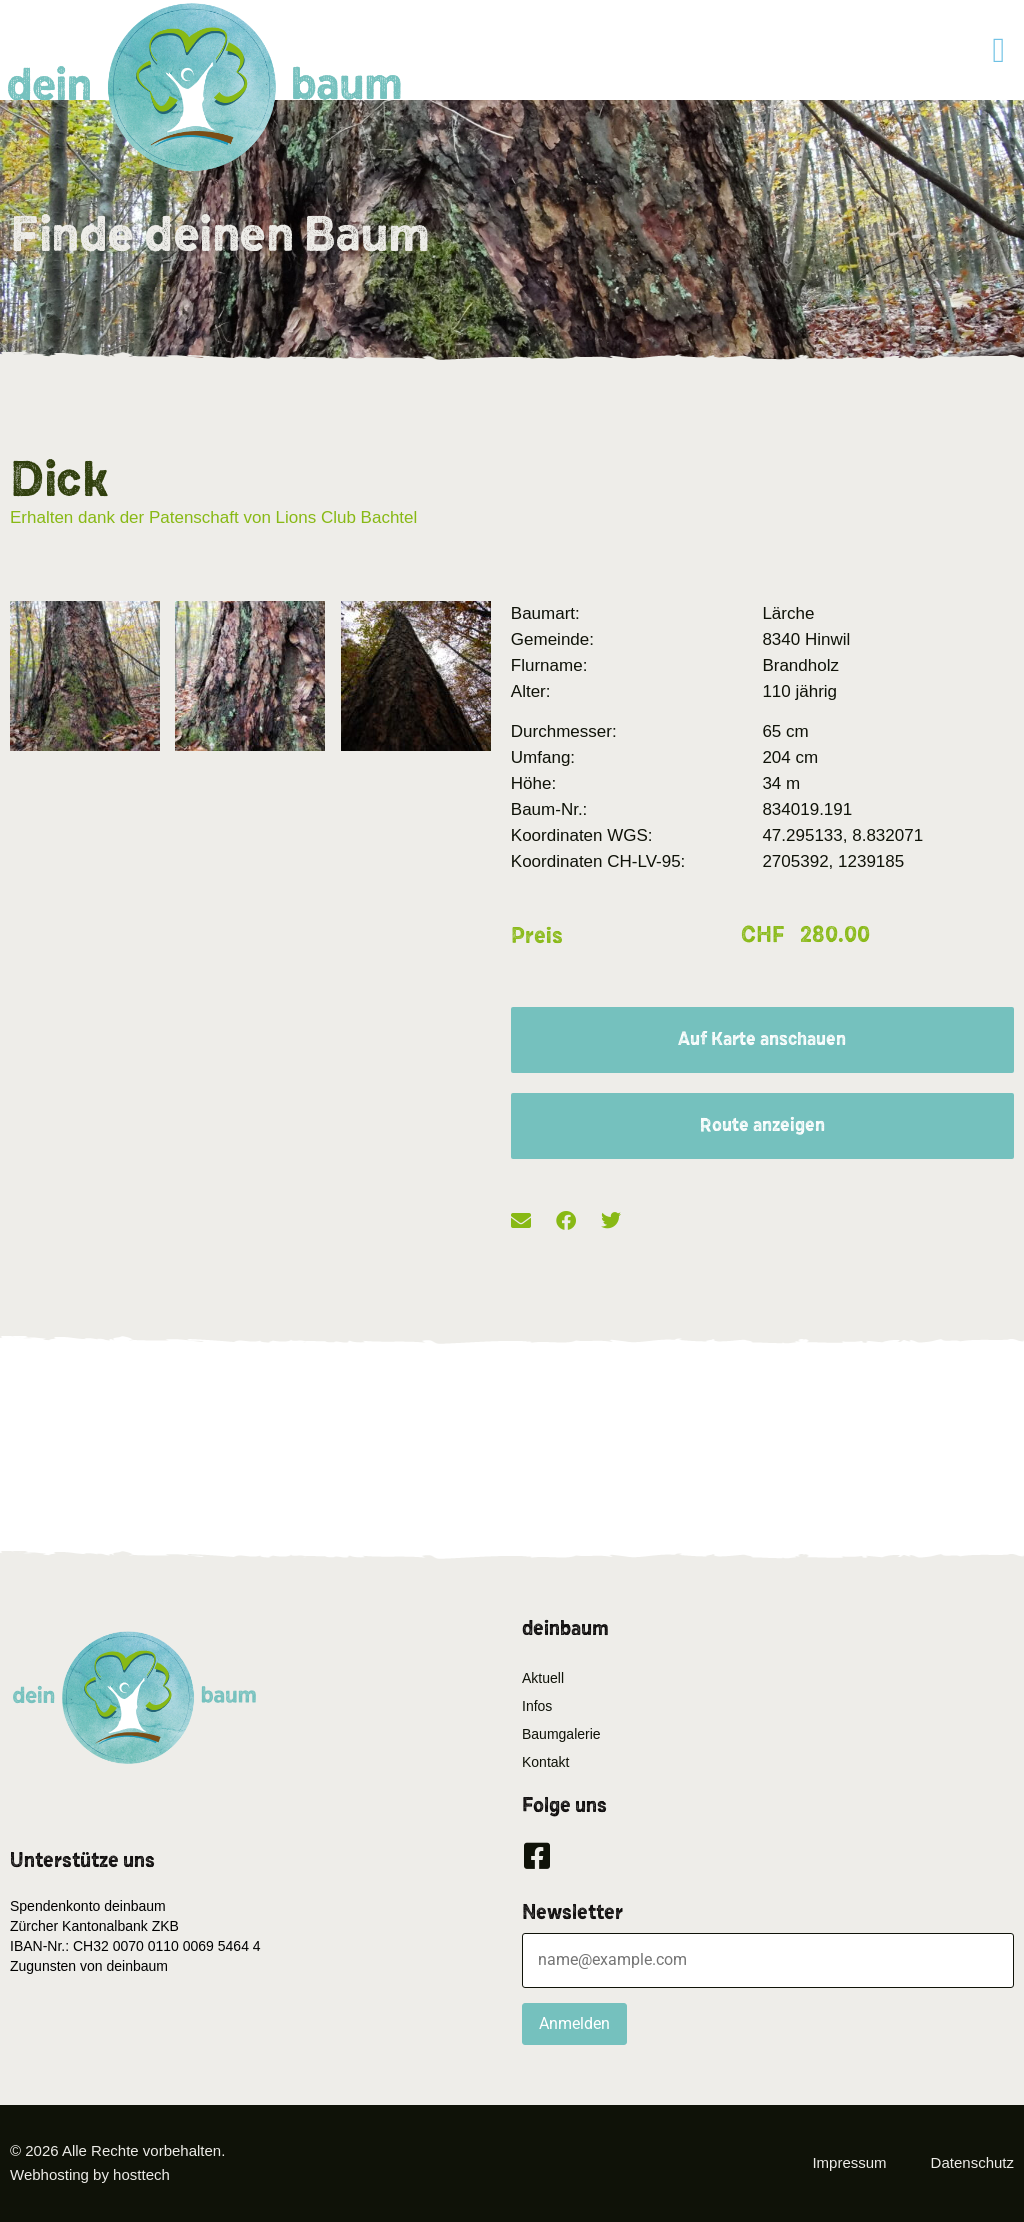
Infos (537, 1706)
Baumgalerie (561, 1734)
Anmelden (574, 2023)
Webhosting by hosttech (90, 2174)
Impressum (849, 2162)
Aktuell (543, 1678)
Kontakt (545, 1762)
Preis (537, 936)
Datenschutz (972, 2162)
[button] (999, 50)
